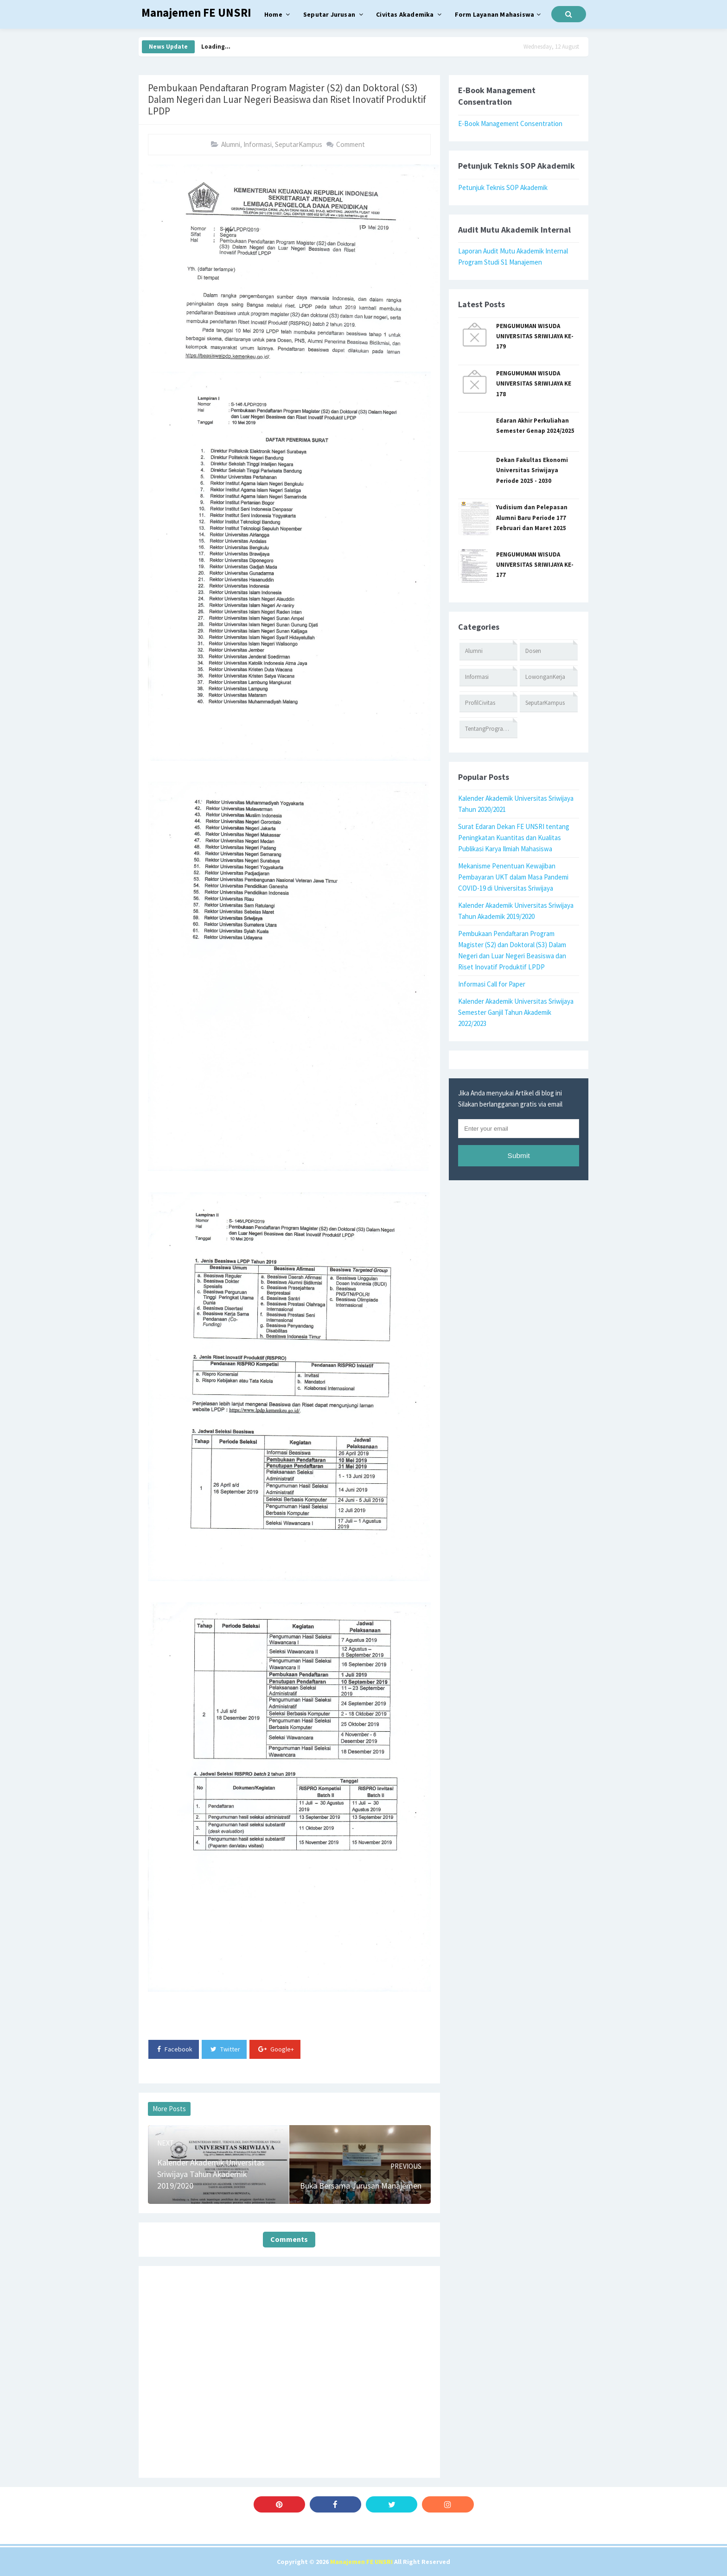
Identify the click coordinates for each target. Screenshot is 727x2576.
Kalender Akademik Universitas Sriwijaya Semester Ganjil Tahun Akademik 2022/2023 (516, 1012)
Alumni (230, 144)
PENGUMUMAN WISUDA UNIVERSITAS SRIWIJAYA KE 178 (533, 383)
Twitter (225, 2049)
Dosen (533, 651)
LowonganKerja (545, 677)
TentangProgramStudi (491, 729)
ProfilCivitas (480, 703)
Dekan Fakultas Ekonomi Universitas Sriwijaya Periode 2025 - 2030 (532, 470)
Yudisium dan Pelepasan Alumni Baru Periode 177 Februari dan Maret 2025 (532, 517)
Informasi (257, 144)
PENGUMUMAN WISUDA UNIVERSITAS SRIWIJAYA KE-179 (535, 336)
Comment (350, 144)
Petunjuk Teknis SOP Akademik (503, 187)
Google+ (276, 2049)
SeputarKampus (298, 144)
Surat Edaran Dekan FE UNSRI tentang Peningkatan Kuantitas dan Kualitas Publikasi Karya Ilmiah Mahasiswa (513, 837)
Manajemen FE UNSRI (361, 2561)
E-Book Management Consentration (510, 123)
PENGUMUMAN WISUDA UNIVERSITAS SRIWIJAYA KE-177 (535, 565)
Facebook (174, 2049)
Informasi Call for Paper (491, 984)
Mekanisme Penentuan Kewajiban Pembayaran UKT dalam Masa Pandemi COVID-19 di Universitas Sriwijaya (513, 876)
